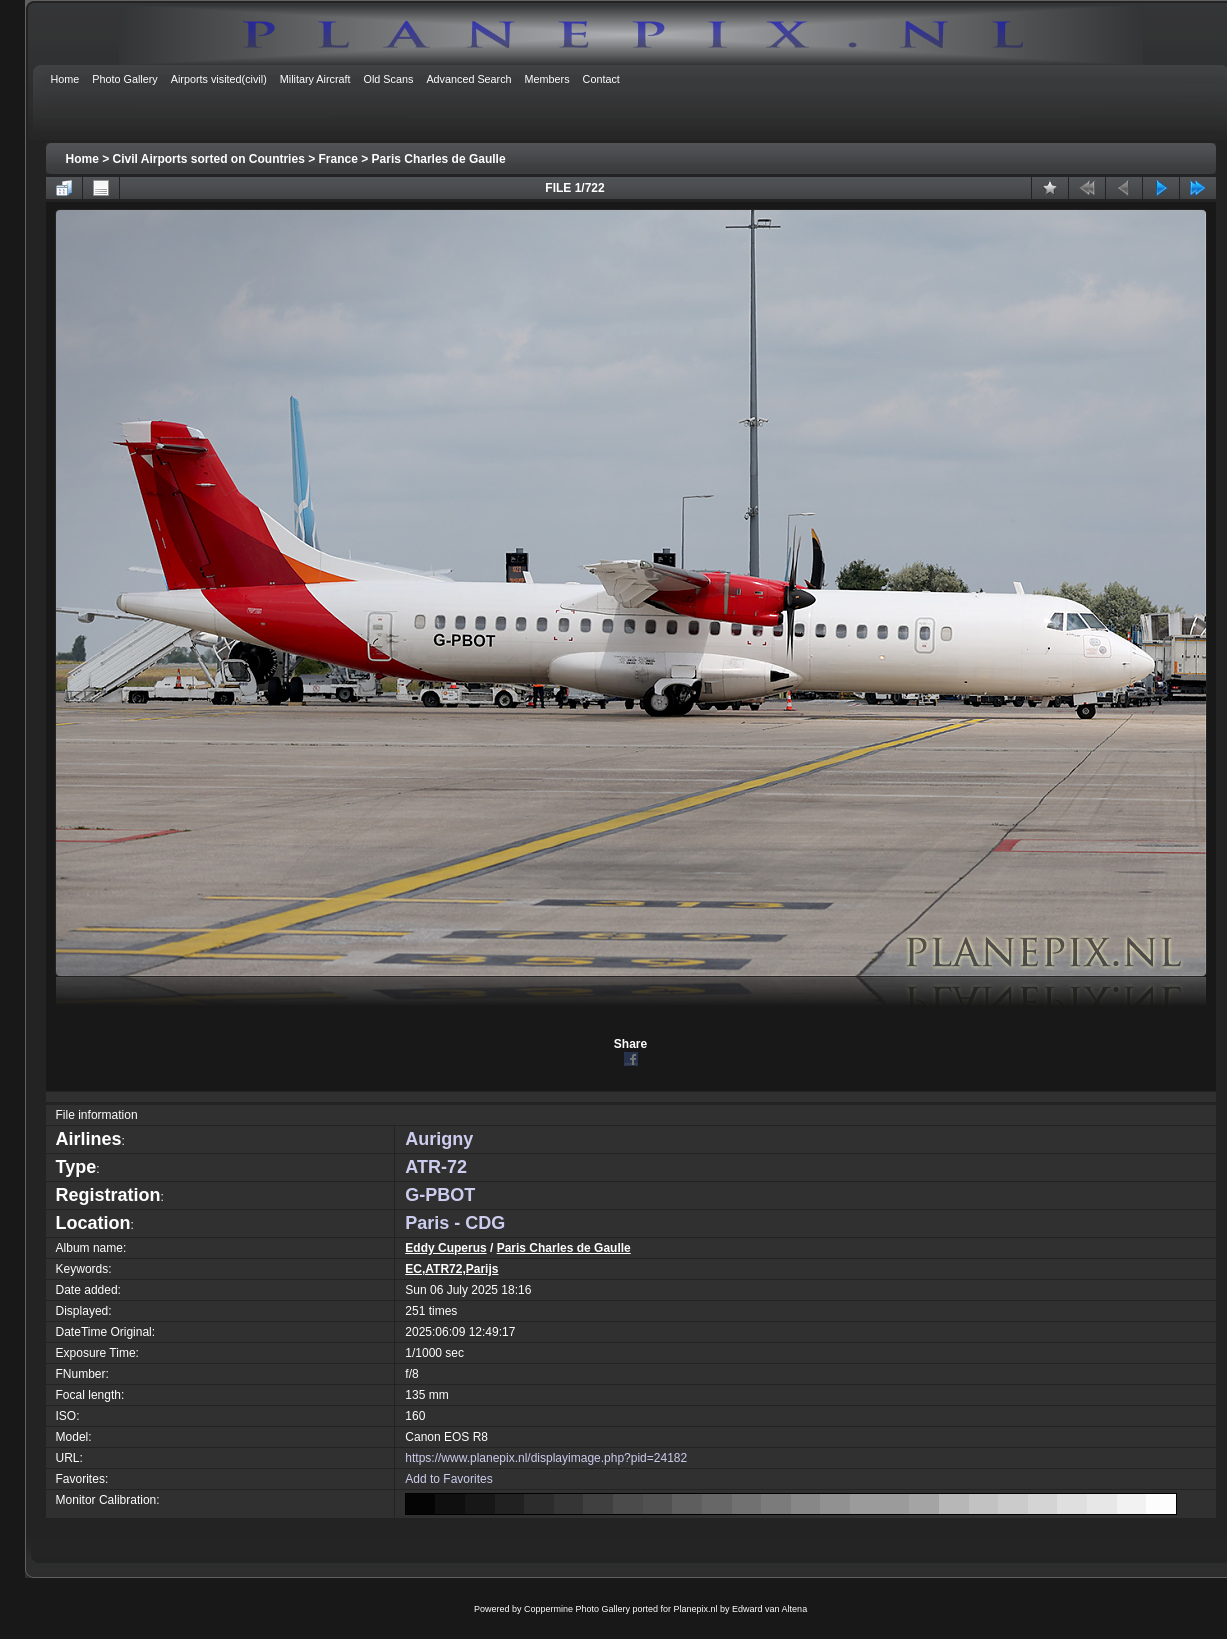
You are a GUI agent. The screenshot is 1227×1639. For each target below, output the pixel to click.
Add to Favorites (448, 1479)
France (338, 159)
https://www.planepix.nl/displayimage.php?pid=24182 (546, 1458)
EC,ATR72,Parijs (451, 1269)
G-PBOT (440, 1195)
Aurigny (439, 1139)
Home (82, 159)
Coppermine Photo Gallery (577, 1609)
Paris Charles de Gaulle (439, 159)
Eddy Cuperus (445, 1248)
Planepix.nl (696, 1609)
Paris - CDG (455, 1223)
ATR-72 (436, 1167)
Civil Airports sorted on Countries (209, 159)
